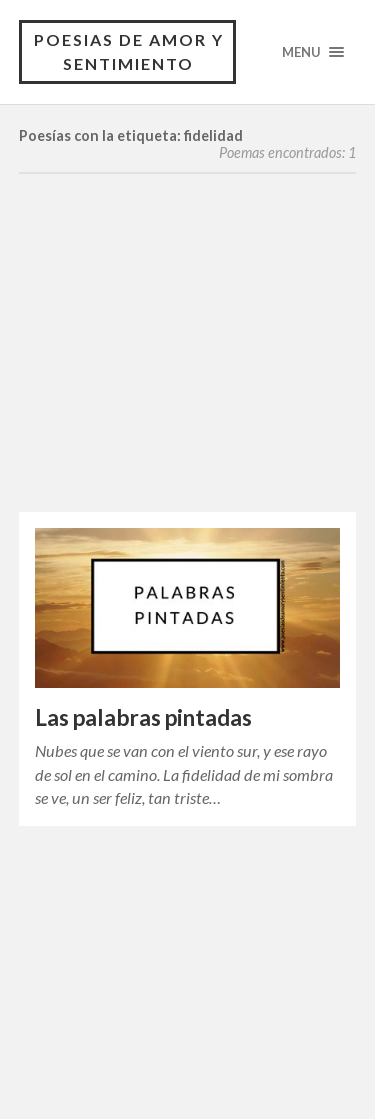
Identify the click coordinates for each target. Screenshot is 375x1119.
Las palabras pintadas (143, 717)
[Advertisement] (188, 363)
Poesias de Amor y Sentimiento (129, 51)
